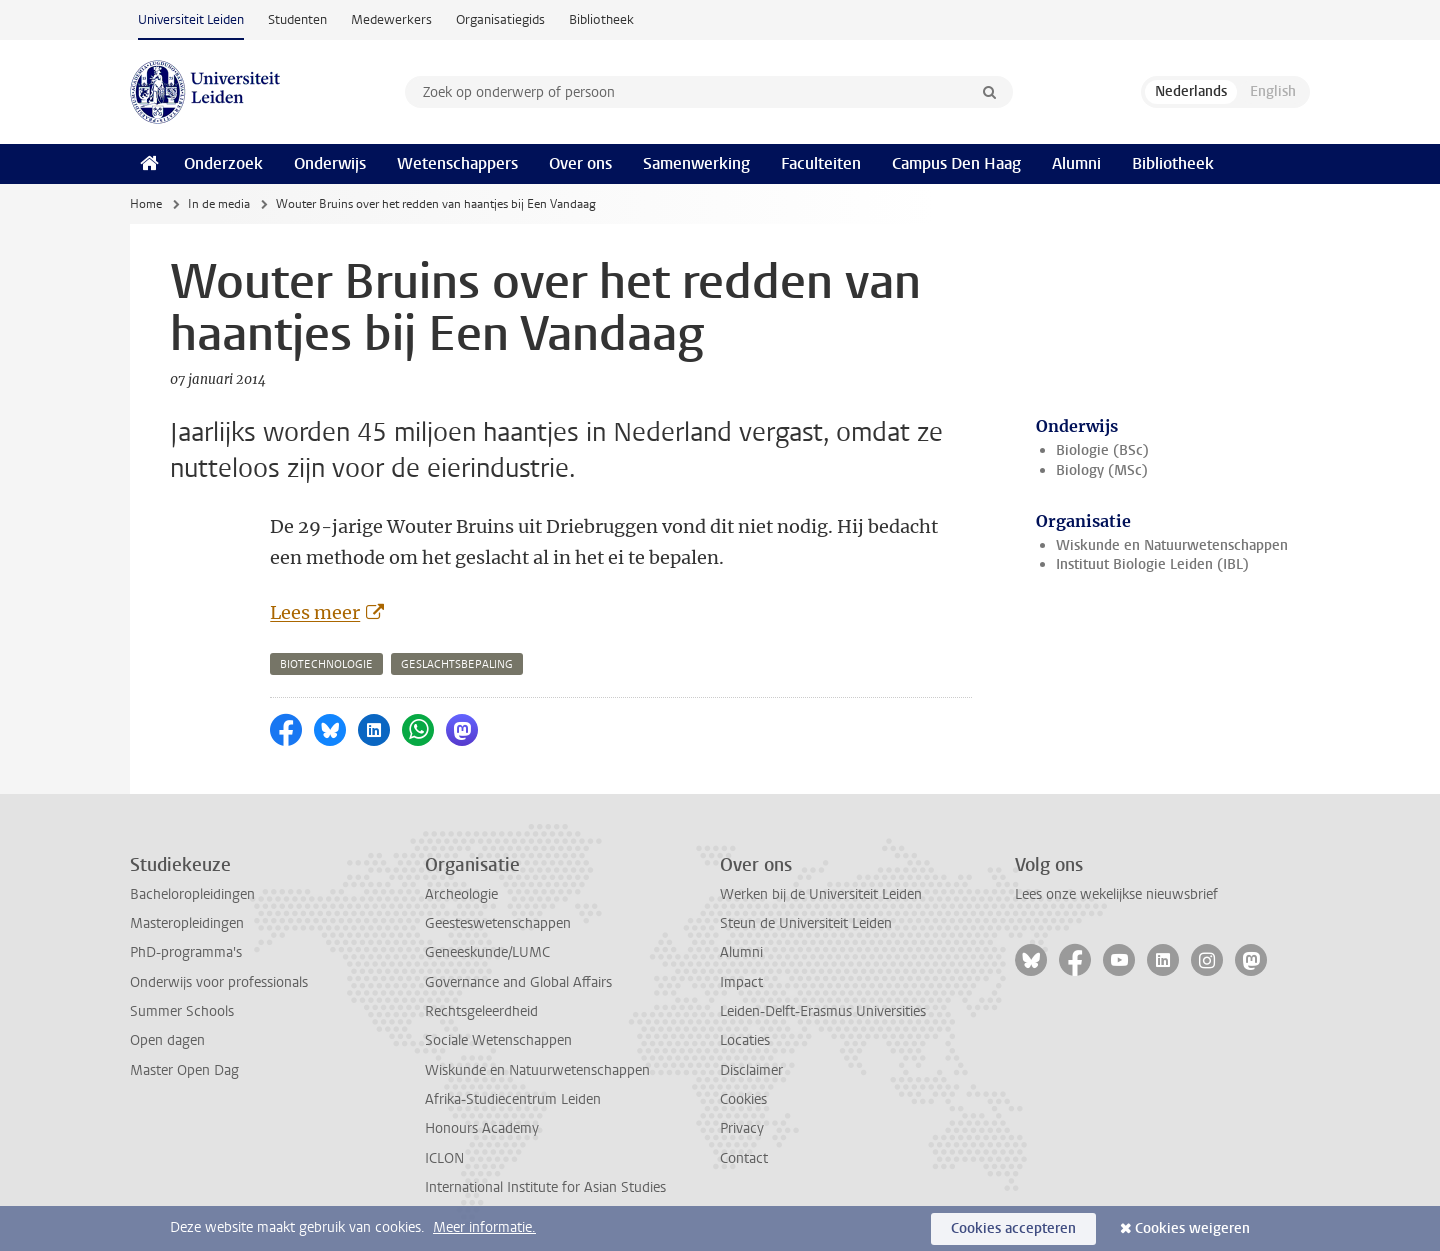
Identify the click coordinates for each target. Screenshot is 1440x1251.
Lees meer (315, 612)
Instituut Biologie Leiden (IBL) (1152, 564)
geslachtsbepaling (457, 664)
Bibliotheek (601, 19)
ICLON (444, 1158)
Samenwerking (696, 163)
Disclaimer (751, 1070)
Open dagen (167, 1040)
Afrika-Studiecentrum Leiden (513, 1099)
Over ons (580, 163)
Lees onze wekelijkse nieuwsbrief (1116, 894)
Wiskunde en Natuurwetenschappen (1172, 545)
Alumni (1076, 163)
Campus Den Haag (956, 163)
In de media (219, 204)
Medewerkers (391, 19)
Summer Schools (182, 1011)
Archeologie (461, 894)
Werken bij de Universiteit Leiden (821, 894)
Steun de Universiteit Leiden (806, 923)
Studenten (297, 19)
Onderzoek (223, 163)
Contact (744, 1158)
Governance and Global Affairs (518, 982)
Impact (741, 982)
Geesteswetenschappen (498, 923)
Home (146, 204)
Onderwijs (330, 163)
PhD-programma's (186, 952)
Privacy (742, 1128)
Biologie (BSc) (1102, 450)
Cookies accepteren (1013, 1228)
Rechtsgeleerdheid (481, 1011)
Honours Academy (482, 1128)
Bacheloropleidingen (192, 894)
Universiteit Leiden (191, 19)
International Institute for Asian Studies (545, 1187)
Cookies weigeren (1192, 1228)
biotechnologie (326, 664)
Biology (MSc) (1102, 470)
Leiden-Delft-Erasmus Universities (823, 1011)
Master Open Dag (184, 1070)
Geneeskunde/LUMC (487, 952)
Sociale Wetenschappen (498, 1040)
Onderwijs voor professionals (219, 982)
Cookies (743, 1099)
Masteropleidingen (187, 923)
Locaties (745, 1040)
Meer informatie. (484, 1227)
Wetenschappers (457, 163)
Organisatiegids (500, 19)
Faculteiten (821, 163)
